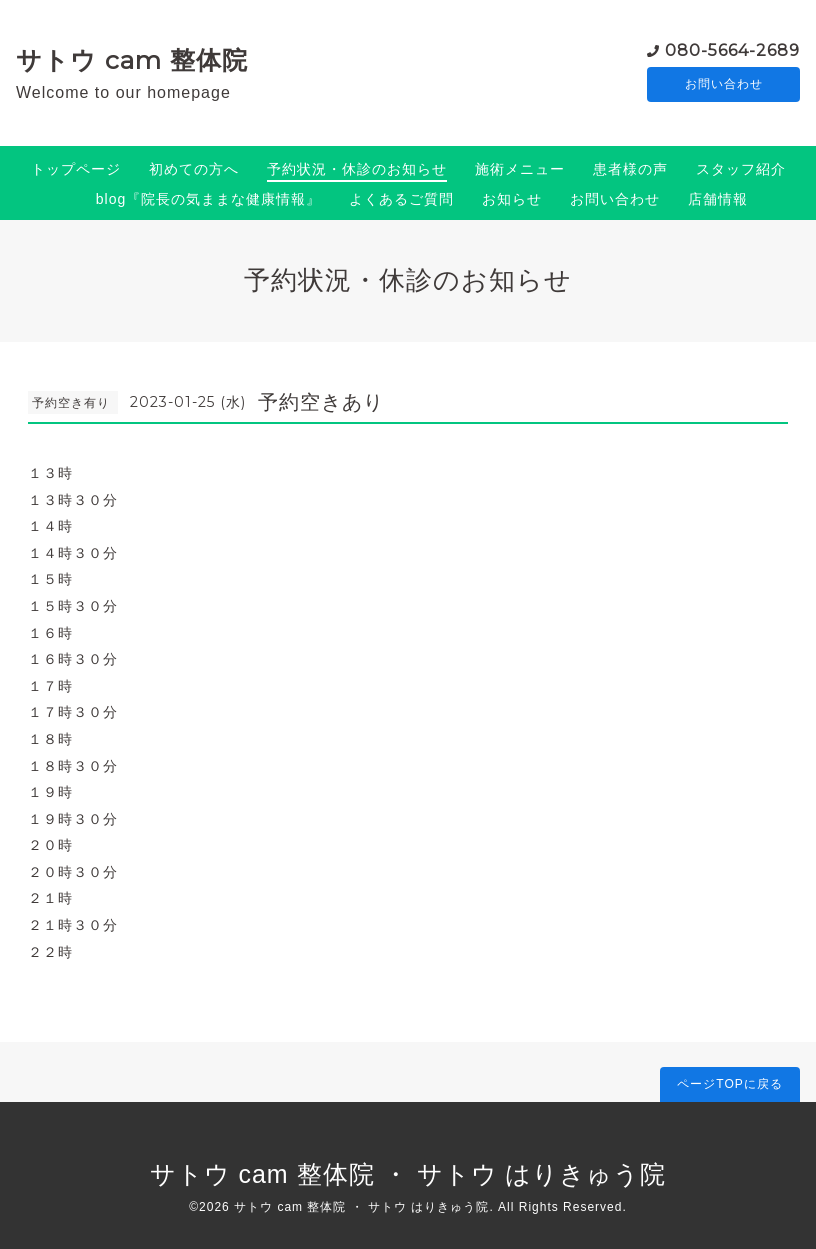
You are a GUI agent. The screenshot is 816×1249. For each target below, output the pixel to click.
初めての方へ (194, 169)
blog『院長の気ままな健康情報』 (208, 199)
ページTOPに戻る (729, 1084)
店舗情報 (718, 199)
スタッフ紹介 (741, 169)
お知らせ (512, 199)
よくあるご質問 (401, 199)
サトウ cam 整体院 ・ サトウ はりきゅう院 (408, 1174)
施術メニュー (520, 169)
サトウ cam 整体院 (132, 60)
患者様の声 (630, 169)
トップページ (76, 169)
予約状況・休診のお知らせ (357, 169)
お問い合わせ (724, 85)
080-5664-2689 (732, 49)
